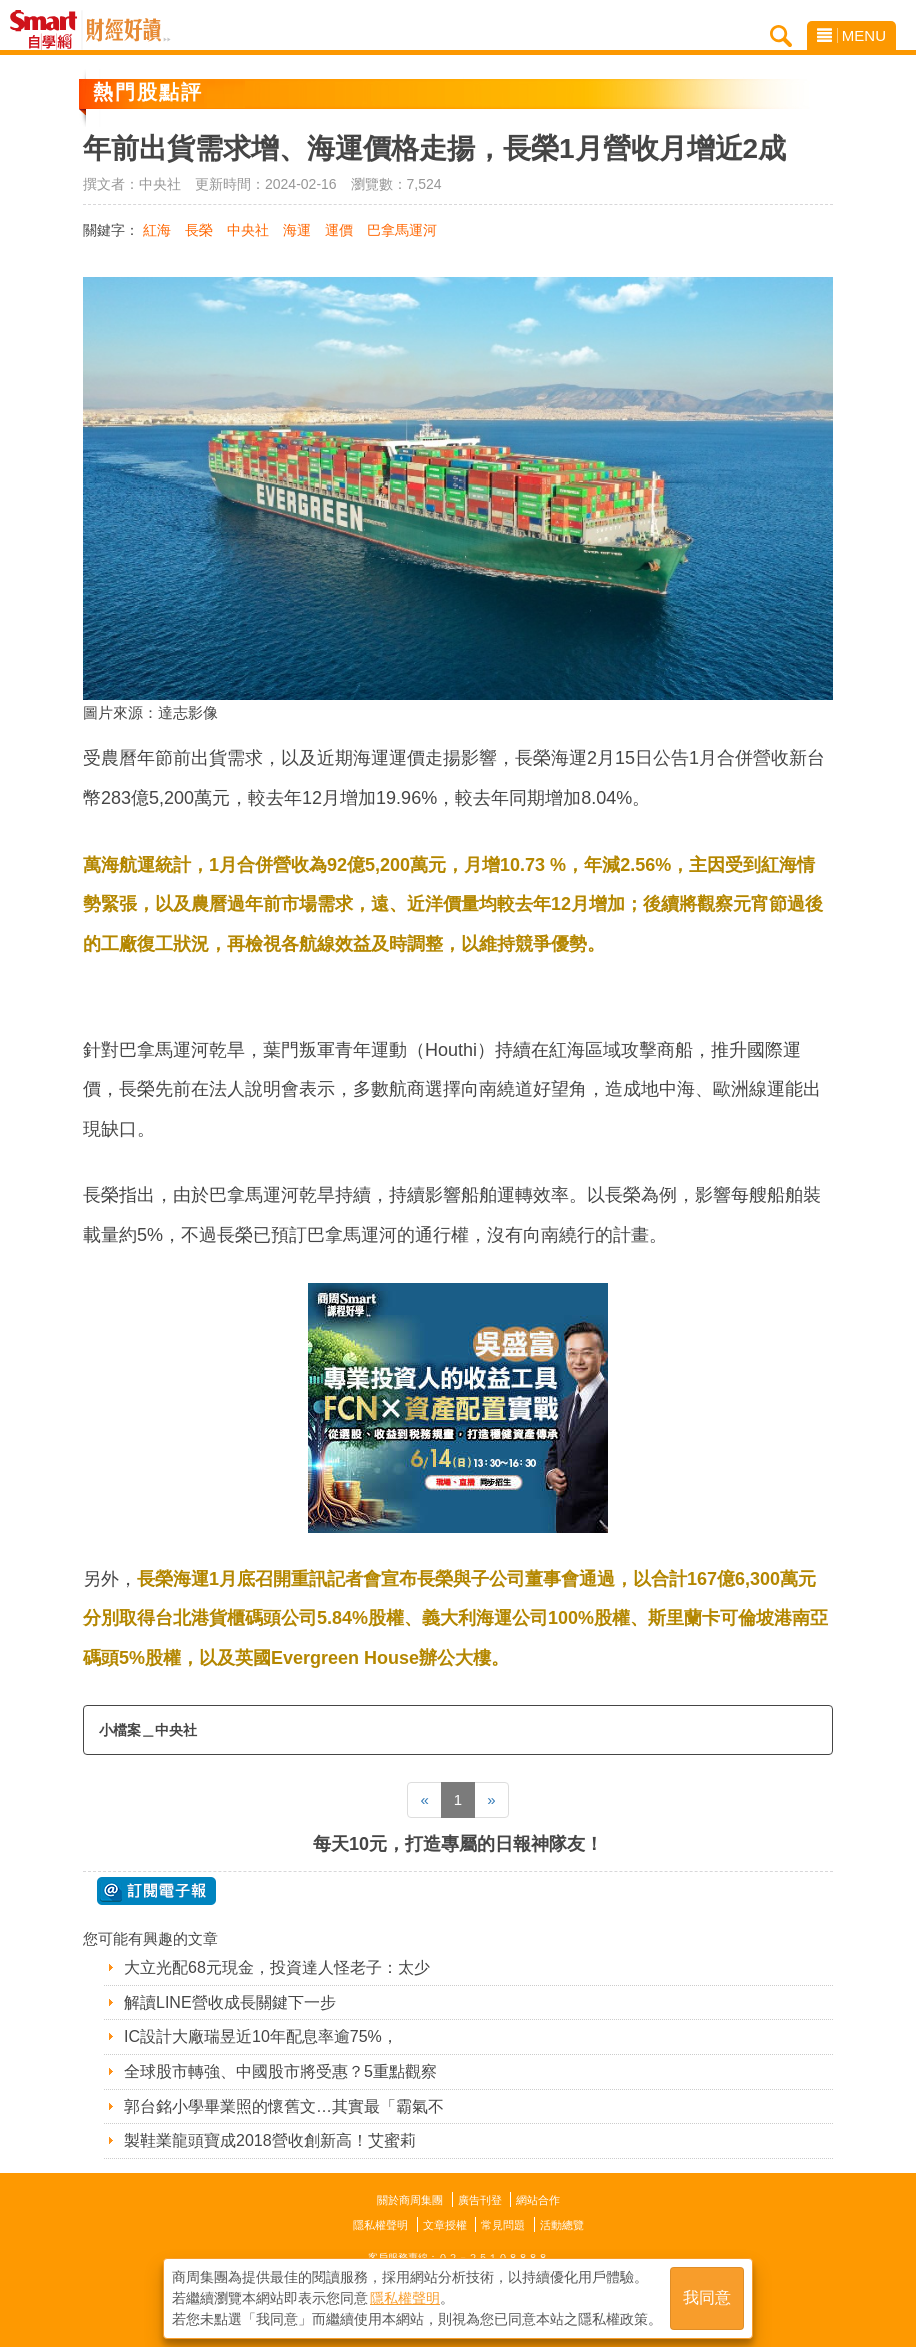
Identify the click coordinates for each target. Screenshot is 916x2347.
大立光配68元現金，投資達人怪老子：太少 (277, 1967)
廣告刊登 (480, 2200)
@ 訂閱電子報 (156, 1891)
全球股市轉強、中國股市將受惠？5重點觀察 (280, 2071)
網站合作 (538, 2200)
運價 (339, 230)
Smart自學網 (48, 30)
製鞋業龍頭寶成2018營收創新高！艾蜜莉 (270, 2140)
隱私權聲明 (380, 2225)
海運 (297, 230)
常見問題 (503, 2225)
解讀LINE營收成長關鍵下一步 (230, 2002)
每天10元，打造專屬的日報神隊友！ (458, 1844)
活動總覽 (562, 2225)
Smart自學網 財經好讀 (128, 30)
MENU (851, 35)
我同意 (707, 2298)
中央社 (248, 230)
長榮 (199, 230)
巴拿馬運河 (402, 230)
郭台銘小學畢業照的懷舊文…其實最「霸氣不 (284, 2106)
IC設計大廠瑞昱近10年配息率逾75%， (261, 2036)
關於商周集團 (410, 2200)
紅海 (157, 230)
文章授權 (445, 2225)
